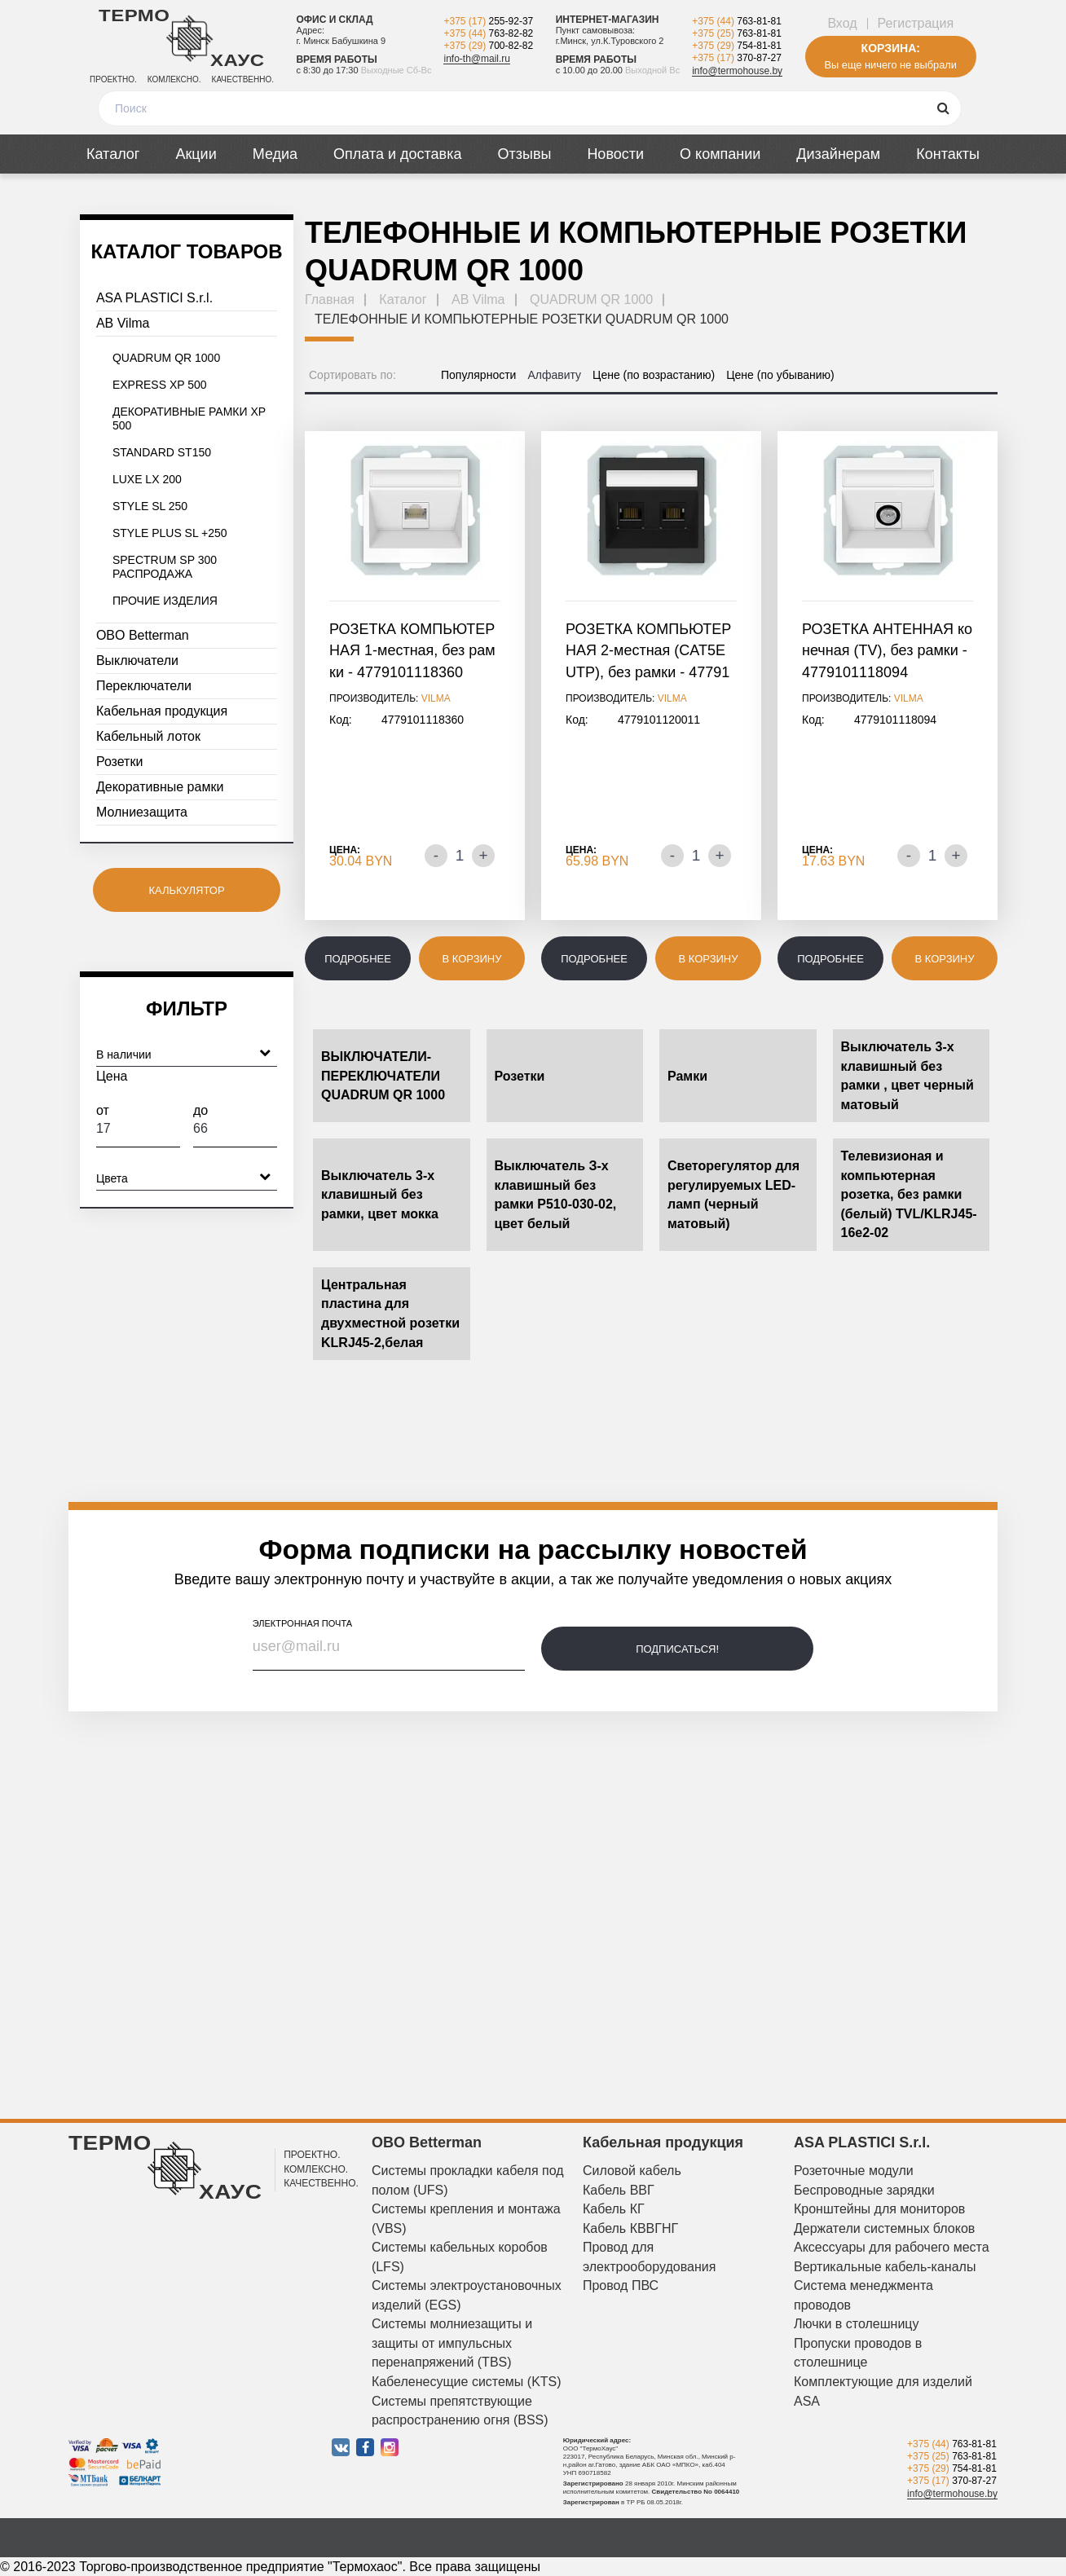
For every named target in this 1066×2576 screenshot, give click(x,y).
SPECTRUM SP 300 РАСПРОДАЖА (164, 566)
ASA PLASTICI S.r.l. (154, 298)
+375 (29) (488, 45)
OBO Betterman (142, 635)
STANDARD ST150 (161, 452)
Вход (842, 23)
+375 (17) (488, 21)
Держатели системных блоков (884, 2228)
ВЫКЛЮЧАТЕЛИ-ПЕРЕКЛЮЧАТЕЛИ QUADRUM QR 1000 (383, 1076)
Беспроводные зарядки (864, 2190)
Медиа (275, 154)
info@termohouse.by (737, 71)
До (235, 1125)
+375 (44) (488, 33)
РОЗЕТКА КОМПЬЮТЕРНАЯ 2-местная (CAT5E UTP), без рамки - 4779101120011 (648, 652)
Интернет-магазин (607, 19)
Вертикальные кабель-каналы (885, 2267)
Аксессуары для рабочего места (891, 2247)
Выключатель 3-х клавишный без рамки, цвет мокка (379, 1195)
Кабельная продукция (161, 711)
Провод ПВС (621, 2285)
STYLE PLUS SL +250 (169, 532)
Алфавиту (554, 374)
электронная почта (302, 1623)
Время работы (336, 59)
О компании (720, 154)
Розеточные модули (854, 2170)
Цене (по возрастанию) (653, 374)
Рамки (687, 1076)
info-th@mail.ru (476, 58)
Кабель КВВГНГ (630, 2228)
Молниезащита (141, 812)
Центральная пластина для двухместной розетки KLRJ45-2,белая (390, 1314)
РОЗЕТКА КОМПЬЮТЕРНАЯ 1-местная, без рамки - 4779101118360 (412, 650)
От (138, 1125)
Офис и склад (334, 19)
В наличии (183, 1052)
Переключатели (144, 686)
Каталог (112, 154)
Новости (615, 154)
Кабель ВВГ (618, 2190)
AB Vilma (123, 323)
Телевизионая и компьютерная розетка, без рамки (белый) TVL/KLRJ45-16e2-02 (909, 1194)
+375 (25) (737, 33)
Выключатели (137, 660)
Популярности (478, 374)
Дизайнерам (838, 154)
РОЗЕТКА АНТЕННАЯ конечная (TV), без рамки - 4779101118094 (887, 650)
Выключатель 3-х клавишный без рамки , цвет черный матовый (907, 1076)
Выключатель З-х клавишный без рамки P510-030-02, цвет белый (556, 1195)
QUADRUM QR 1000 (166, 357)
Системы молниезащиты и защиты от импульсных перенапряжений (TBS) (452, 2343)
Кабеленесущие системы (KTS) (467, 2382)
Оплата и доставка (397, 154)
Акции (195, 154)
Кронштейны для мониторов (879, 2209)
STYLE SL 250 (149, 506)
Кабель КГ (614, 2209)
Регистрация (916, 23)
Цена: (344, 850)
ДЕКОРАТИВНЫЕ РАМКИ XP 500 (189, 418)
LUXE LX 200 (147, 479)
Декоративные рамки (159, 787)
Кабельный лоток (148, 736)
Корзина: (890, 48)
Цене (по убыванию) (780, 374)
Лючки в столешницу (856, 2324)
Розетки (119, 761)
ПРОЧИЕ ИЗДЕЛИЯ (165, 600)
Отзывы (524, 154)
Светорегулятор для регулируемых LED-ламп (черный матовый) (733, 1195)
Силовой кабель (632, 2170)
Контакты (948, 154)
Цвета (183, 1176)
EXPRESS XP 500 (159, 384)
